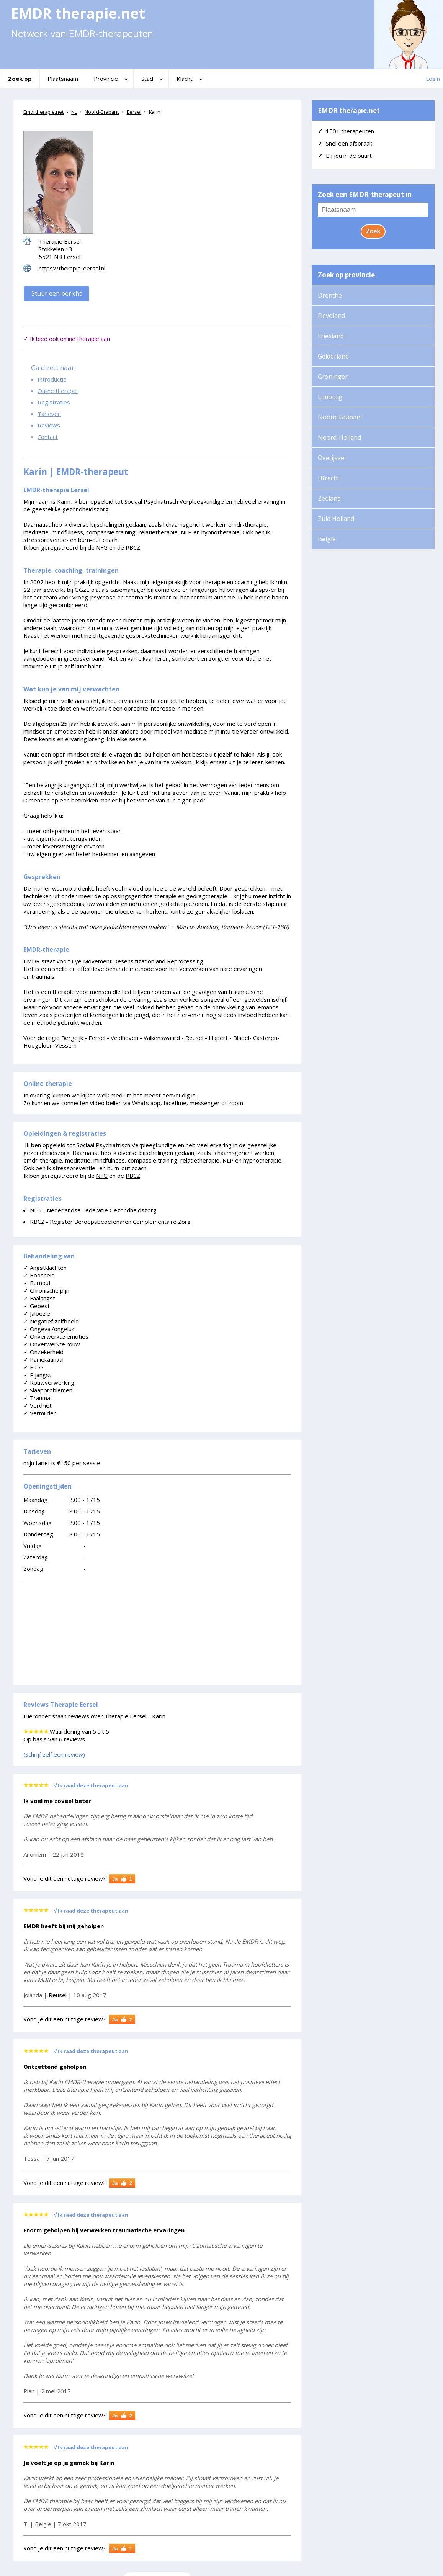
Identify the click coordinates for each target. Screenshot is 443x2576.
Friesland (331, 336)
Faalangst (39, 1298)
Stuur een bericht (56, 293)
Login (433, 78)
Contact (48, 437)
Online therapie (58, 391)
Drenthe (330, 295)
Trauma (36, 1398)
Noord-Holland (339, 437)
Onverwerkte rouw (51, 1344)
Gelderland (333, 356)
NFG (102, 547)
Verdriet (37, 1405)
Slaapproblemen (47, 1390)
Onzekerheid (43, 1352)
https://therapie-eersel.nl (72, 268)
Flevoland (331, 315)
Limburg (330, 397)
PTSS (33, 1367)
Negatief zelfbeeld (51, 1321)
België (327, 539)
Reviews (49, 425)
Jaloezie (36, 1313)
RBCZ (133, 547)
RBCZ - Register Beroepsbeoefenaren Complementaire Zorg (110, 1221)
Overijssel (332, 458)
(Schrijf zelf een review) (54, 1754)
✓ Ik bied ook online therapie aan (66, 338)
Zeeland (329, 498)
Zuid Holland (336, 518)
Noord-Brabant (340, 417)
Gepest (36, 1306)
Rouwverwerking (48, 1382)
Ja (123, 1879)
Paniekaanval (43, 1359)
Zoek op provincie (346, 274)
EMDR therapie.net (349, 110)
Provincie (106, 78)
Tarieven (49, 414)
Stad (147, 78)
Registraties (54, 402)
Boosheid (39, 1275)
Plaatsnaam (62, 78)
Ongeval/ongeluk (48, 1329)
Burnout (37, 1283)
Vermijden (40, 1413)
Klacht (185, 78)
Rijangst (37, 1375)
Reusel (58, 1995)
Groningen (333, 376)
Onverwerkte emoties (55, 1336)
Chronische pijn (46, 1290)
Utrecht (329, 478)
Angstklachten (45, 1267)
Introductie (52, 379)
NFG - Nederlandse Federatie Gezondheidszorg (93, 1210)
